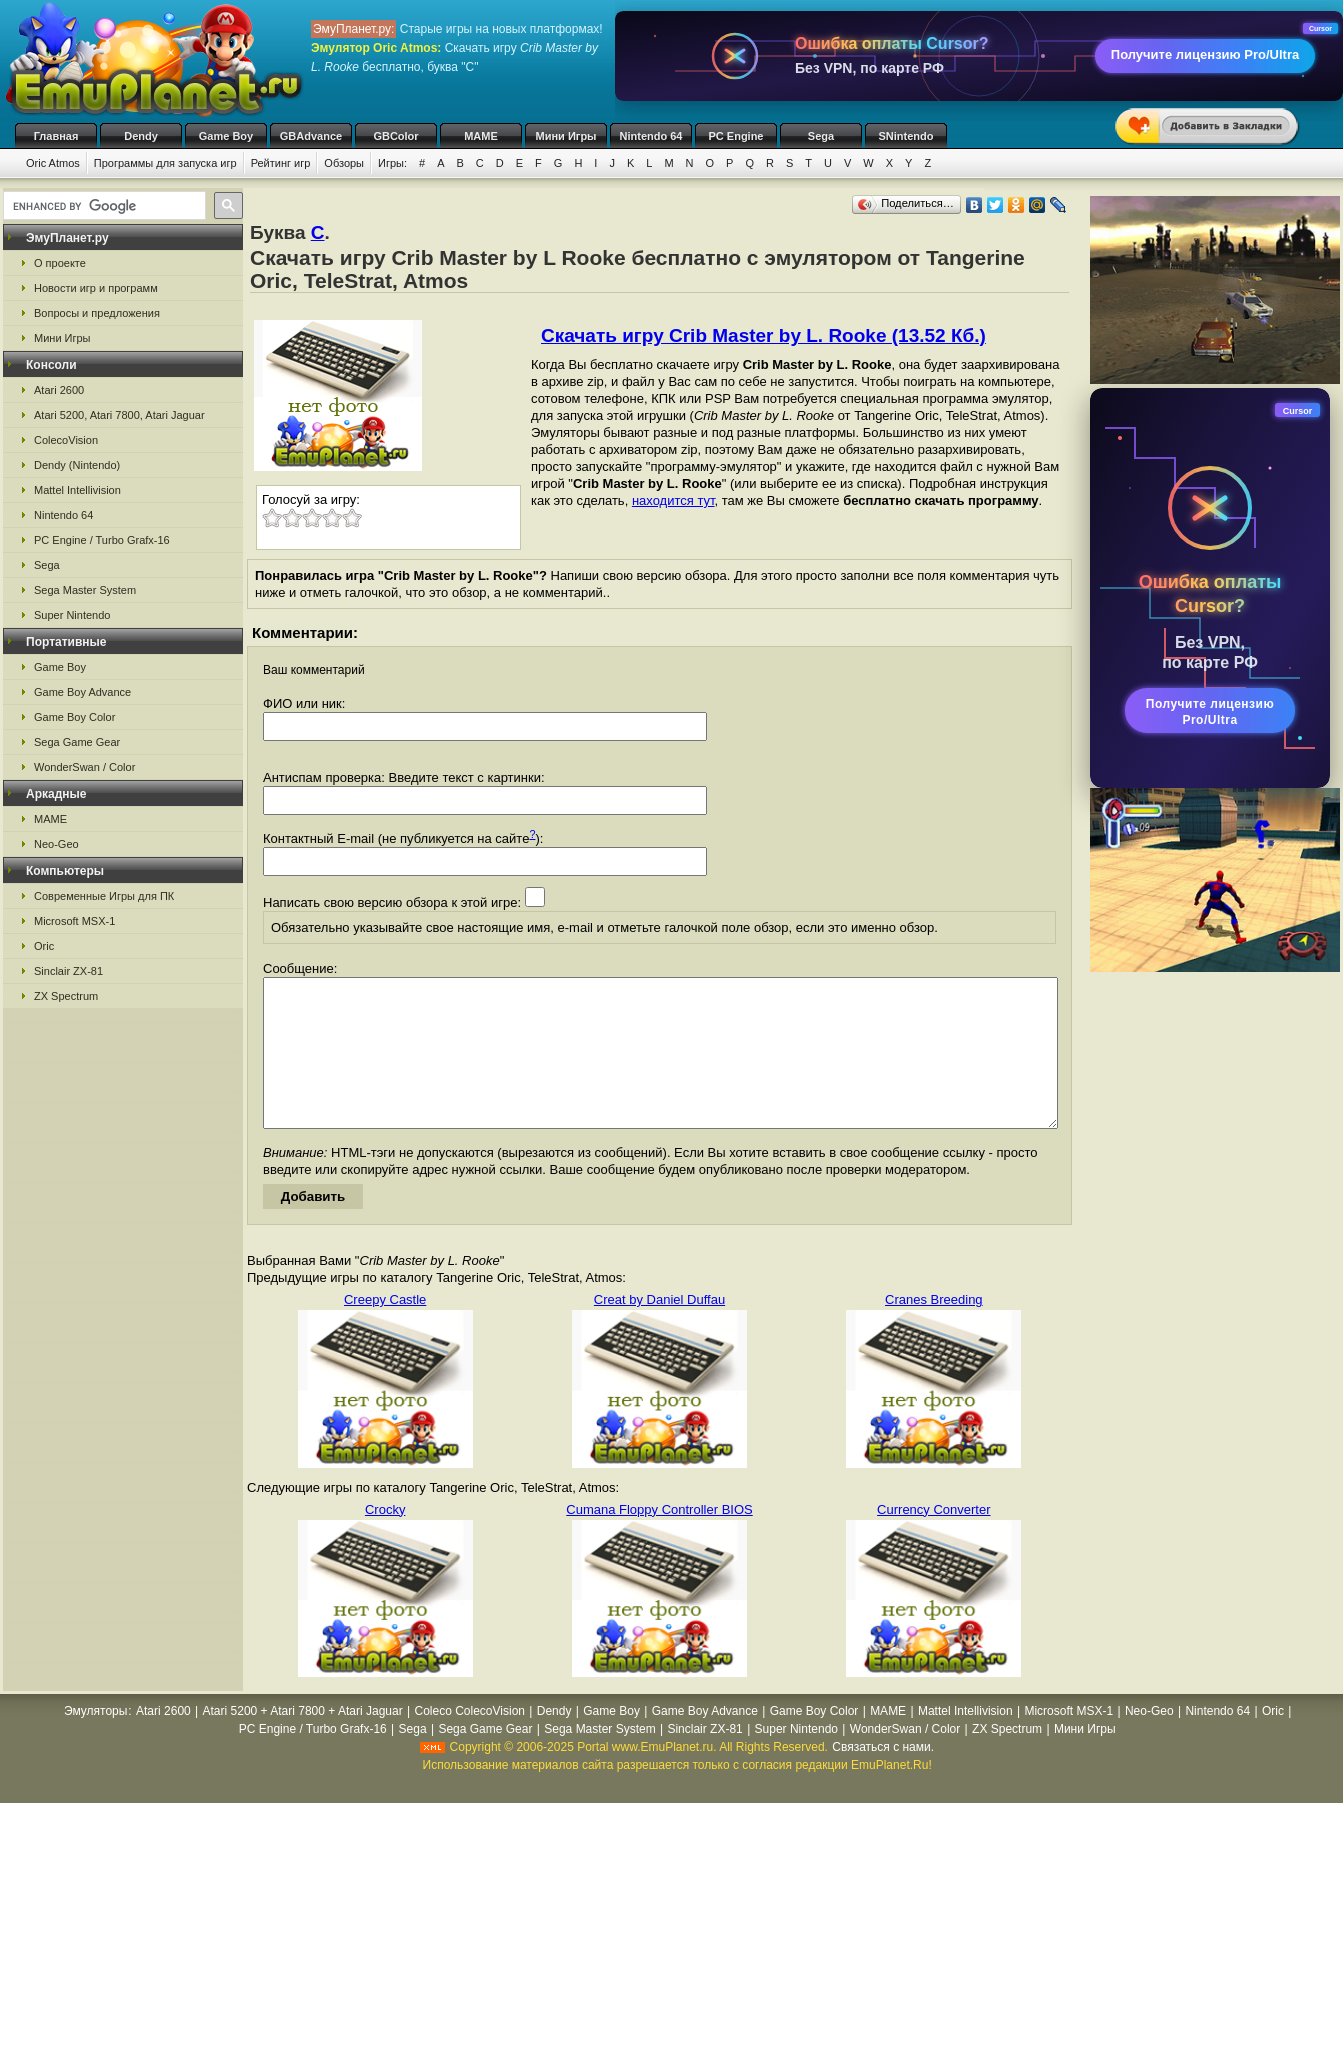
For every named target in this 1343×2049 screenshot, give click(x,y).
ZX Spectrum (66, 996)
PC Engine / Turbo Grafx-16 (102, 540)
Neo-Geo (56, 844)
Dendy (141, 136)
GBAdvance (311, 136)
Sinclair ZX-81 (68, 971)
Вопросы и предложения (97, 313)
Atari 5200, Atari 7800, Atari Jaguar (119, 415)
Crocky (385, 1539)
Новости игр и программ (96, 288)
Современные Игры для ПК (104, 896)
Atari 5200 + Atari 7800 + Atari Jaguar (303, 1741)
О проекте (60, 263)
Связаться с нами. (883, 1777)
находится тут (673, 500)
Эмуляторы (95, 1741)
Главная (56, 136)
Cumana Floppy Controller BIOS (659, 1539)
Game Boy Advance (82, 692)
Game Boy (226, 136)
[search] (102, 206)
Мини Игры (566, 136)
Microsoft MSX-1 (74, 921)
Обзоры (344, 163)
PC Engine (735, 136)
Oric (44, 946)
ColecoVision (66, 440)
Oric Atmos (53, 163)
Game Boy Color (74, 717)
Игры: (392, 163)
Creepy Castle (385, 1329)
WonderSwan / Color (84, 767)
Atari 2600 (59, 390)
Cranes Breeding (934, 1329)
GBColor (395, 136)
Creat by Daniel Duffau (659, 1329)
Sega (821, 136)
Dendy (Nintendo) (77, 465)
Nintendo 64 (651, 136)
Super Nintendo (72, 615)
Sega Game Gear (77, 742)
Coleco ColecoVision (469, 1741)
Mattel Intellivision (77, 490)
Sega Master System (85, 590)
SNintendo (906, 136)
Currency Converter (933, 1539)
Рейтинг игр (281, 163)
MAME (481, 136)
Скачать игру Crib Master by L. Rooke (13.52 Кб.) (763, 335)
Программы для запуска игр (165, 163)
